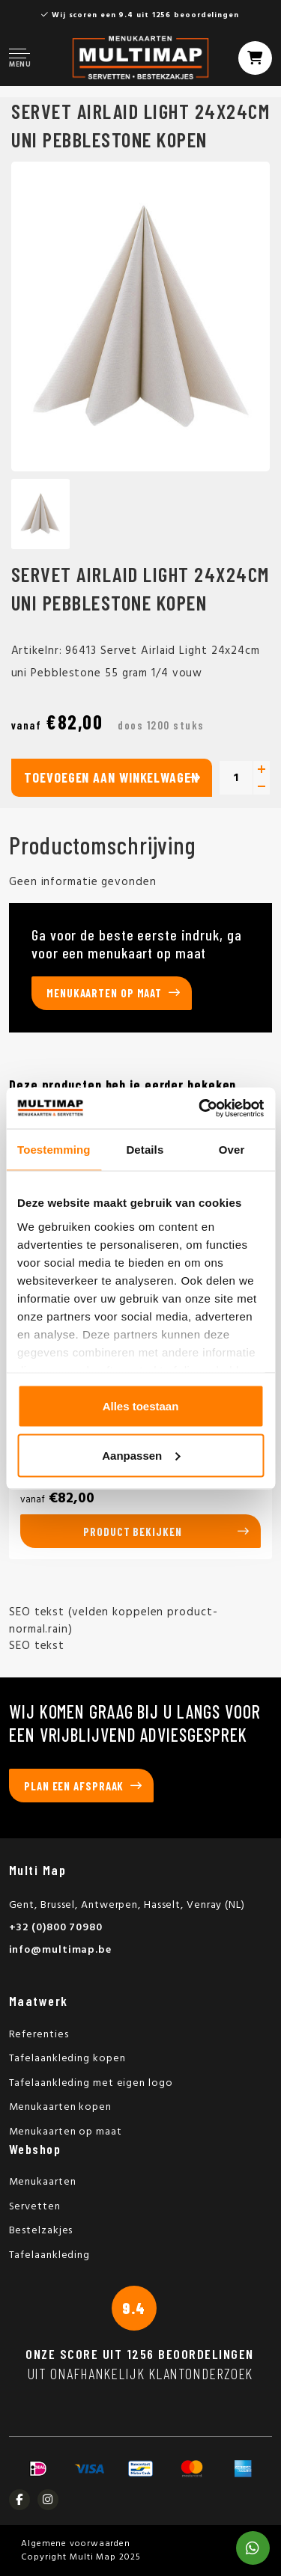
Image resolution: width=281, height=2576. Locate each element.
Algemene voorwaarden (75, 2543)
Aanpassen (141, 1454)
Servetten (35, 2206)
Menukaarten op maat (104, 993)
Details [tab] (144, 1149)
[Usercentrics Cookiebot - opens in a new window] (200, 1108)
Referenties (39, 2034)
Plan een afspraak (74, 1786)
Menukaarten (42, 2182)
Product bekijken (132, 1531)
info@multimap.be (60, 1950)
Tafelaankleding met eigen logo (91, 2083)
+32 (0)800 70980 (56, 1927)
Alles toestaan (141, 1406)
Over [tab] (232, 1149)
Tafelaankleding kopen (67, 2058)
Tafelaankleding (50, 2255)
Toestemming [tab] (54, 1149)
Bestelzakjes (41, 2230)
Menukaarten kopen (60, 2107)
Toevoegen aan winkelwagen (111, 777)
